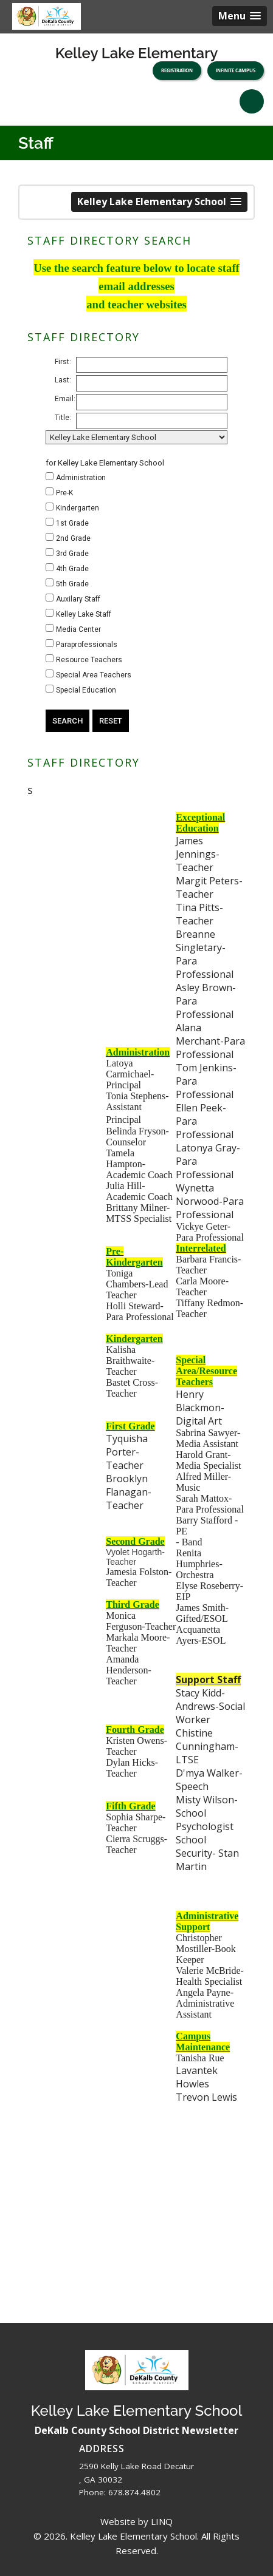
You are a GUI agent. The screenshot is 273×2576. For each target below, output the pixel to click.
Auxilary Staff (78, 599)
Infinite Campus (235, 70)
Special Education (86, 690)
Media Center (78, 629)
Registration (177, 70)
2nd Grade (73, 538)
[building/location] (136, 437)
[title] (151, 421)
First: (63, 362)
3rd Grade (72, 553)
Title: (63, 417)
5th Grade (72, 584)
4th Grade (72, 568)
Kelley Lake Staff (83, 614)
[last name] (151, 383)
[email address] (151, 402)
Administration (81, 477)
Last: (63, 380)
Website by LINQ (136, 2521)
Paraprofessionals (86, 644)
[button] (239, 16)
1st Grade (72, 523)
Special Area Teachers (93, 675)
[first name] (151, 365)
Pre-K (64, 493)
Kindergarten (77, 508)
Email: (65, 399)
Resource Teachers (89, 660)
